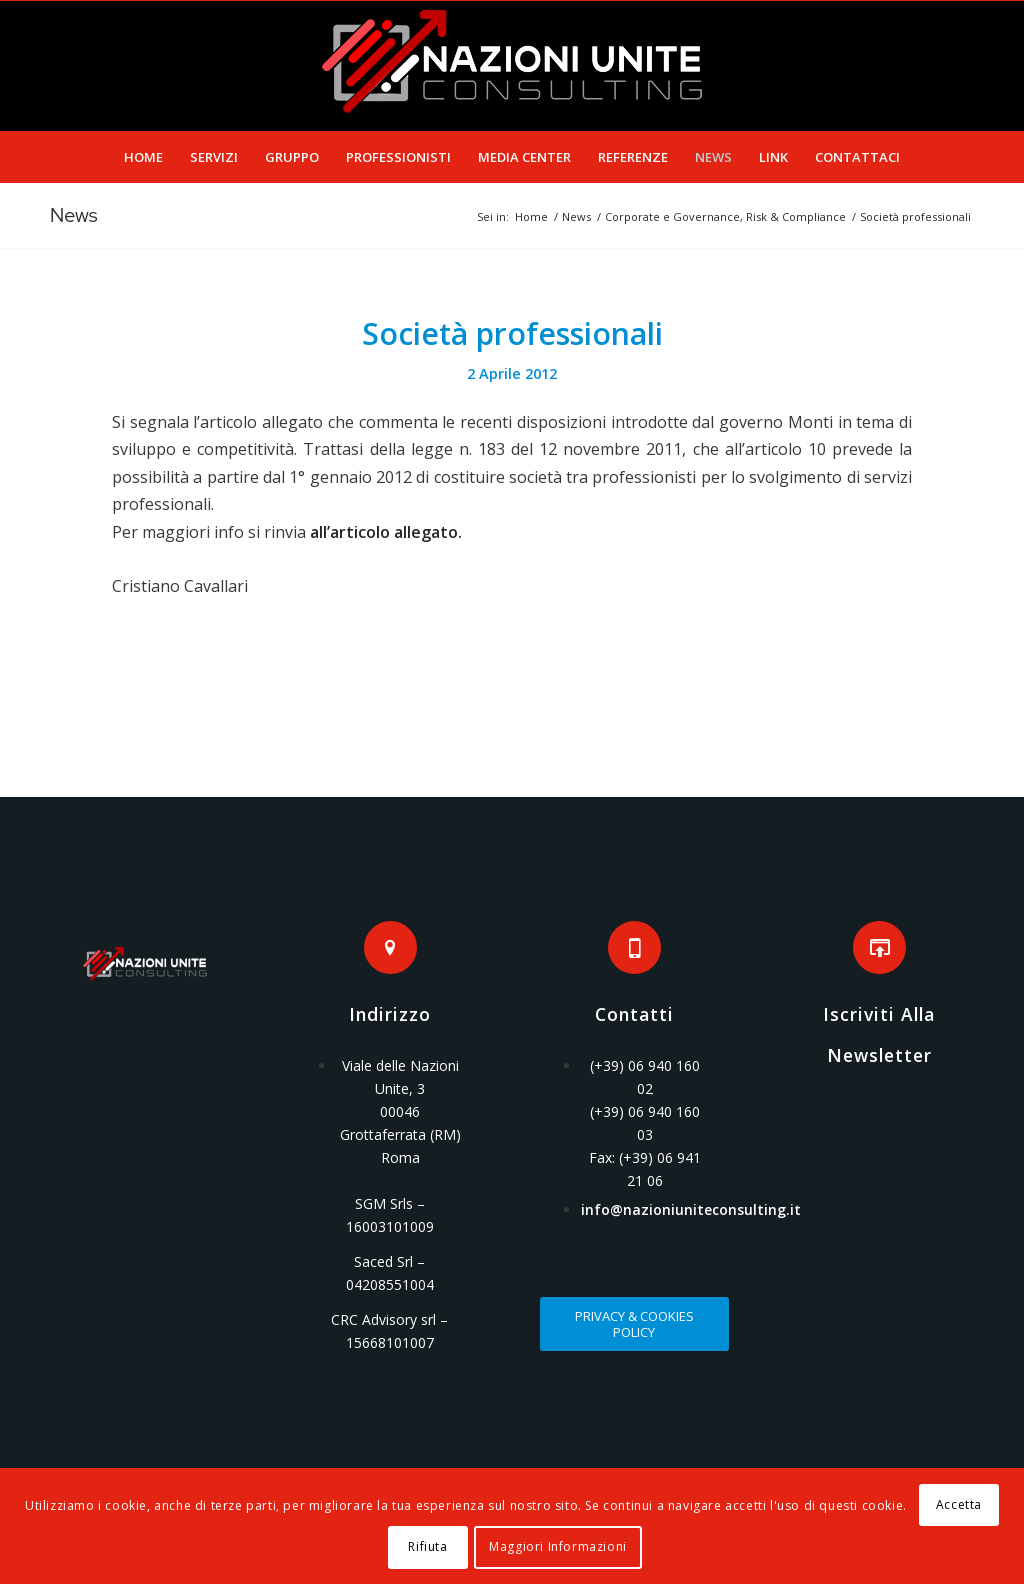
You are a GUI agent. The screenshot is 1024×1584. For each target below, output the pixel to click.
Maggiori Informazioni (558, 1546)
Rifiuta (427, 1546)
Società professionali (512, 333)
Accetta (959, 1504)
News (74, 215)
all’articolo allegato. (386, 532)
